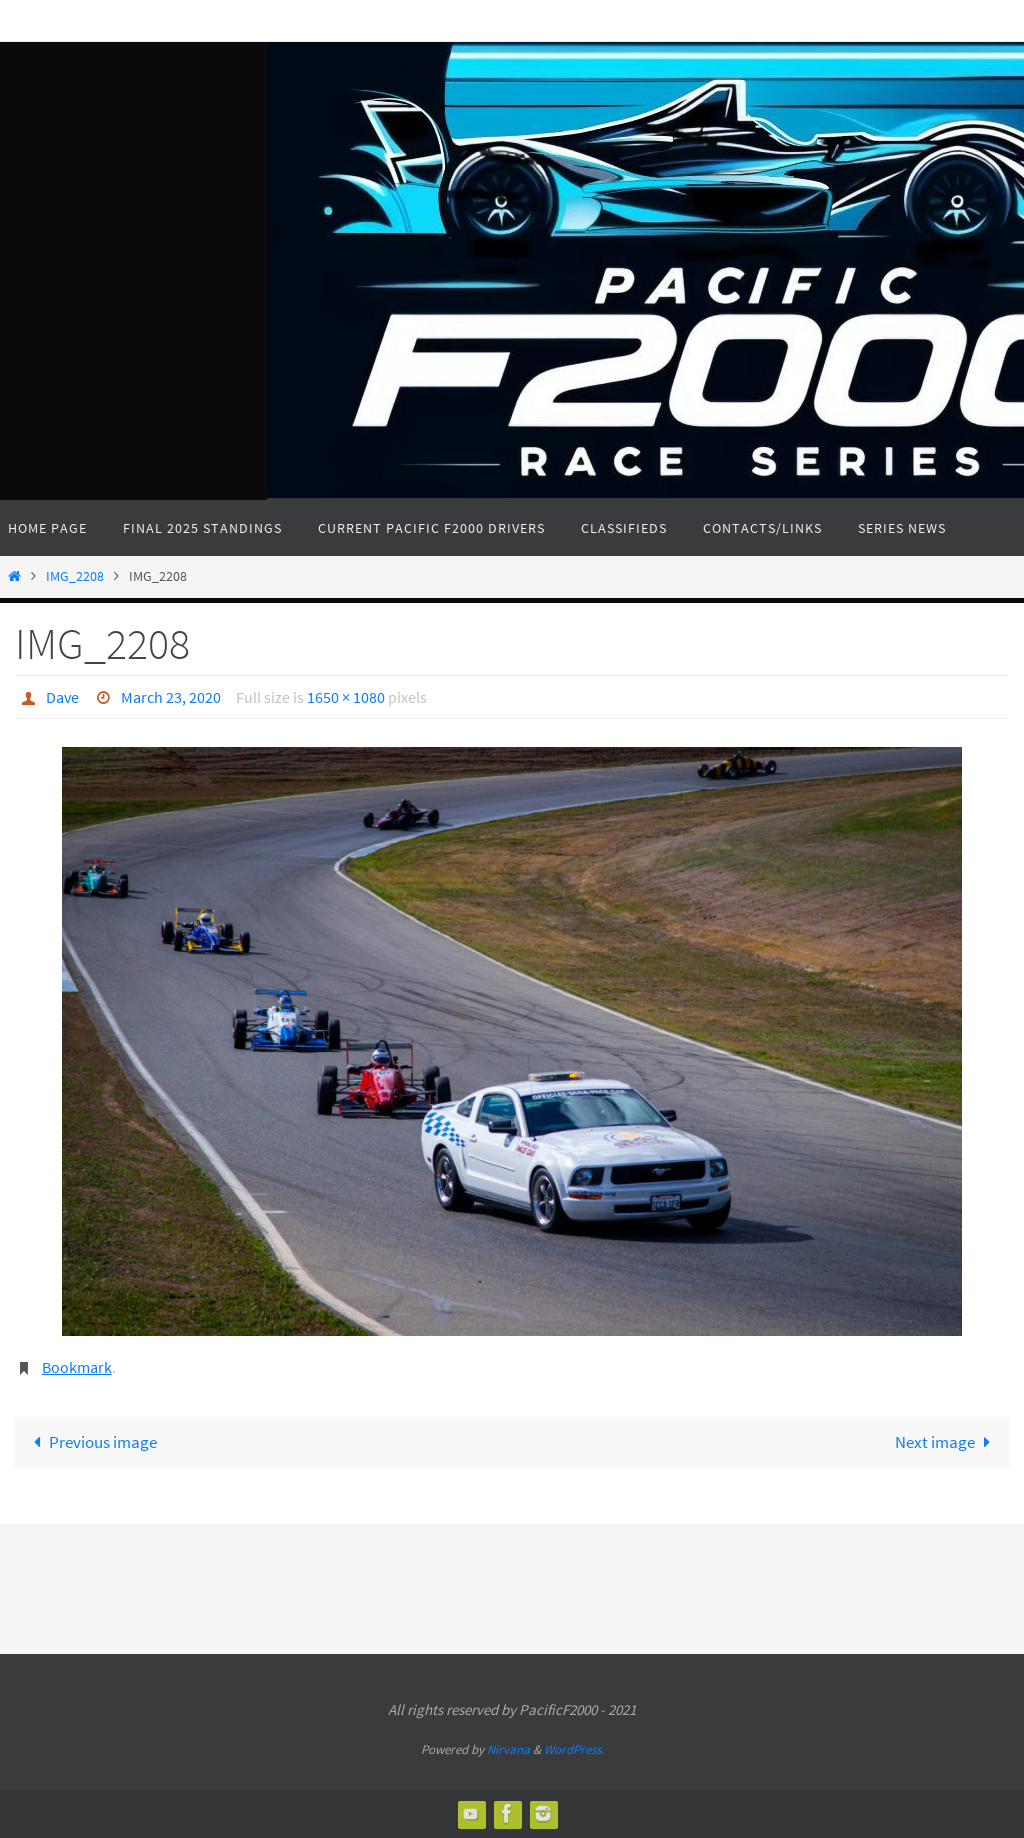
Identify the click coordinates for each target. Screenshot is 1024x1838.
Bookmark (77, 1367)
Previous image (91, 1442)
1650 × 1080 (346, 697)
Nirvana (508, 1749)
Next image (947, 1442)
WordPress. (574, 1749)
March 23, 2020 (171, 697)
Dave (62, 697)
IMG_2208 (75, 576)
